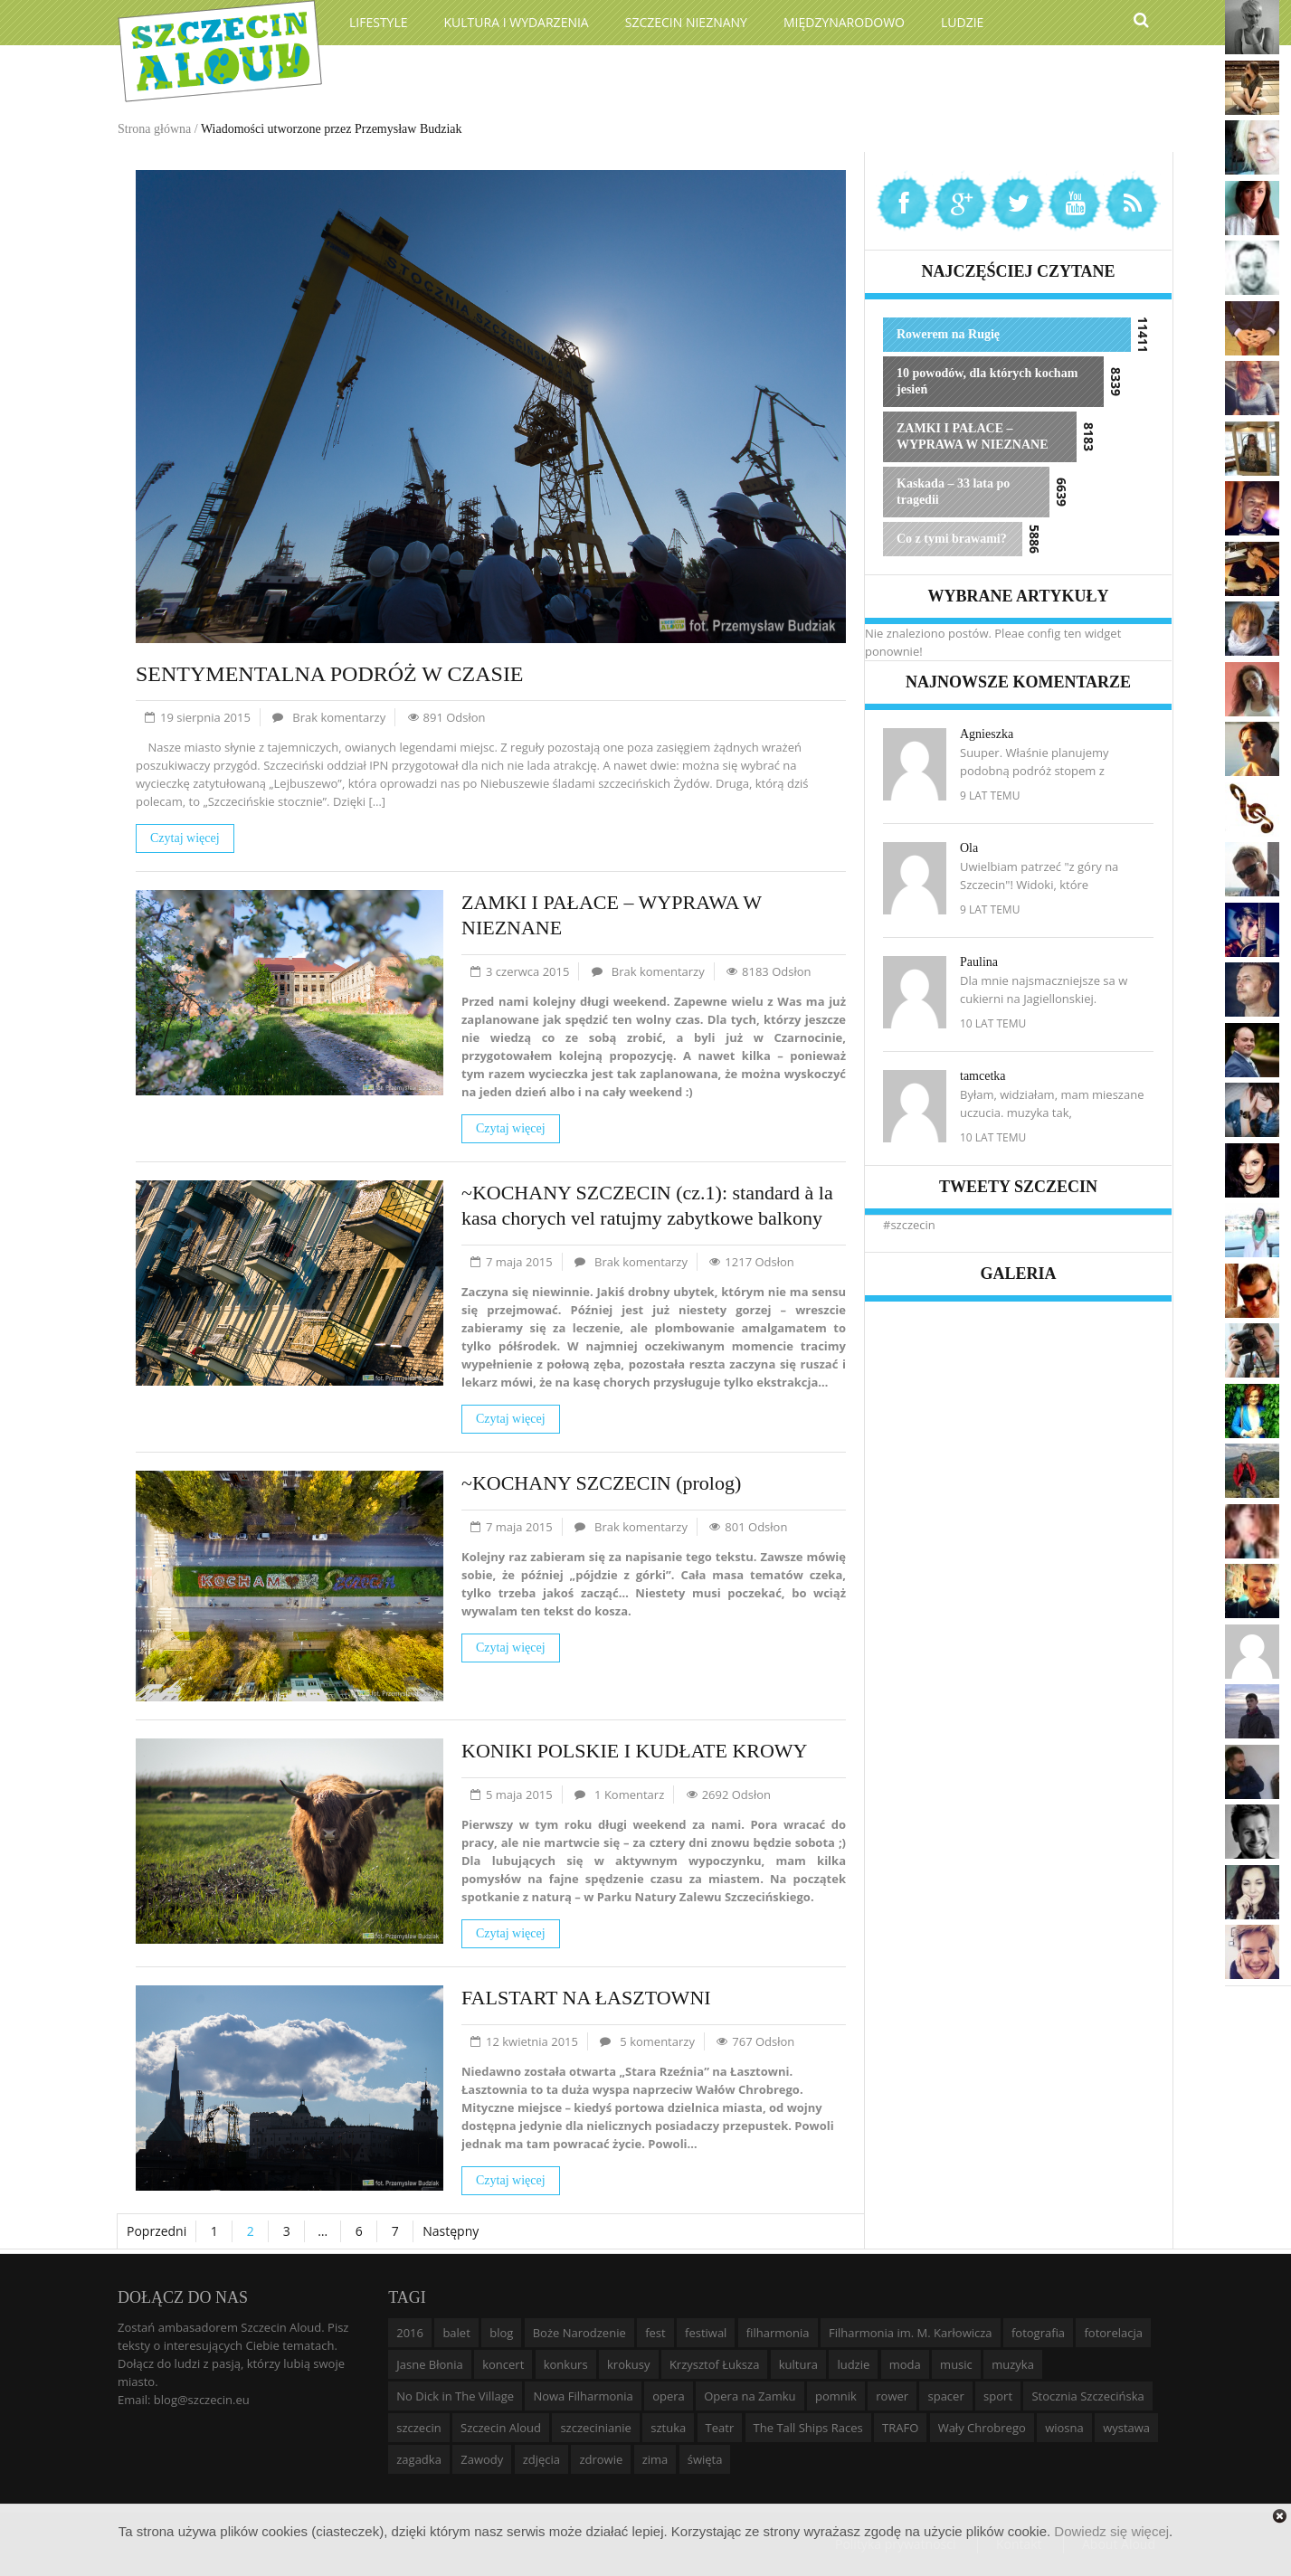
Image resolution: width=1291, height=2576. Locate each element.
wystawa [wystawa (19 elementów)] (1126, 2428)
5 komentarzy (657, 2041)
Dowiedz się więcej (1111, 2531)
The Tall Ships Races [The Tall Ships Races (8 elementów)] (808, 2428)
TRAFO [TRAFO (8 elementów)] (900, 2428)
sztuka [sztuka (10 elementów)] (668, 2428)
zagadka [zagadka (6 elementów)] (418, 2459)
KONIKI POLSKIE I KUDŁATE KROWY (634, 1750)
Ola (969, 848)
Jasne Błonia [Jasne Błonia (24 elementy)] (429, 2364)
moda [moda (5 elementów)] (905, 2364)
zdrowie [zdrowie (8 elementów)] (600, 2459)
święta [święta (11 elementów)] (705, 2459)
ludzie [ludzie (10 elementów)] (853, 2364)
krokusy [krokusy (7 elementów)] (628, 2364)
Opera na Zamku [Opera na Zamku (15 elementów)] (749, 2396)
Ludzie (962, 22)
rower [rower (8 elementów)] (892, 2396)
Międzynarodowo (844, 22)
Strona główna (154, 129)
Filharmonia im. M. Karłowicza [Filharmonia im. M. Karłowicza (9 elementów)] (910, 2333)
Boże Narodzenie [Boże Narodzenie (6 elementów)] (579, 2333)
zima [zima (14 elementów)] (655, 2459)
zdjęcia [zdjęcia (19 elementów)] (541, 2459)
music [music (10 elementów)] (956, 2364)
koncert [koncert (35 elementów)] (503, 2364)
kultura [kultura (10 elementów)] (798, 2364)
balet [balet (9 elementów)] (456, 2333)
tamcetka (983, 1076)
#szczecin (909, 1225)
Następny (450, 2231)
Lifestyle (378, 22)
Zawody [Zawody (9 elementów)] (481, 2459)
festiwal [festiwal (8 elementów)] (705, 2333)
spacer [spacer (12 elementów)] (945, 2396)
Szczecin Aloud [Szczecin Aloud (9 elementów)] (500, 2428)
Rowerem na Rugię (948, 334)
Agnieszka (986, 734)
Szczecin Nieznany (686, 22)
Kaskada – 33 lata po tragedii (953, 492)
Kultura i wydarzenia (516, 22)
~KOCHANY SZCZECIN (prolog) (601, 1483)
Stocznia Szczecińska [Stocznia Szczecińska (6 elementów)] (1087, 2396)
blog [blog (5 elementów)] (501, 2333)
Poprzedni (156, 2231)
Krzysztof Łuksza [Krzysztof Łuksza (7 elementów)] (714, 2364)
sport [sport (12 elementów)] (997, 2396)
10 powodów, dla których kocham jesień (987, 381)
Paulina (979, 962)
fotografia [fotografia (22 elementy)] (1038, 2333)
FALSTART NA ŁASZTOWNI (586, 1997)
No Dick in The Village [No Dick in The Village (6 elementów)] (455, 2396)
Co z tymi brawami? (952, 538)
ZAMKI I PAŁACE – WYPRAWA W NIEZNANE (973, 436)
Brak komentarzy (338, 717)
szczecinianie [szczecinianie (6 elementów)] (595, 2428)
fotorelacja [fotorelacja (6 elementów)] (1113, 2333)
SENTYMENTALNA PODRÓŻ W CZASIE (330, 674)
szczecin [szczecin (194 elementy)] (418, 2428)
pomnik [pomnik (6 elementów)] (836, 2396)
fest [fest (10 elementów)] (655, 2333)
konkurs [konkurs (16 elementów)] (566, 2364)
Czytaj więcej (185, 838)
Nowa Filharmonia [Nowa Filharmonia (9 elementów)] (582, 2396)
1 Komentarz (629, 1794)
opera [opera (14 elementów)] (668, 2396)
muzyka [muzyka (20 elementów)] (1013, 2364)
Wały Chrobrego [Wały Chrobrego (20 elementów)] (982, 2428)
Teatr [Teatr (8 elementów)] (720, 2428)
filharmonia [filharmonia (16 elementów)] (778, 2333)
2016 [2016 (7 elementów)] (409, 2333)
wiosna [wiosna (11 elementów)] (1064, 2428)
